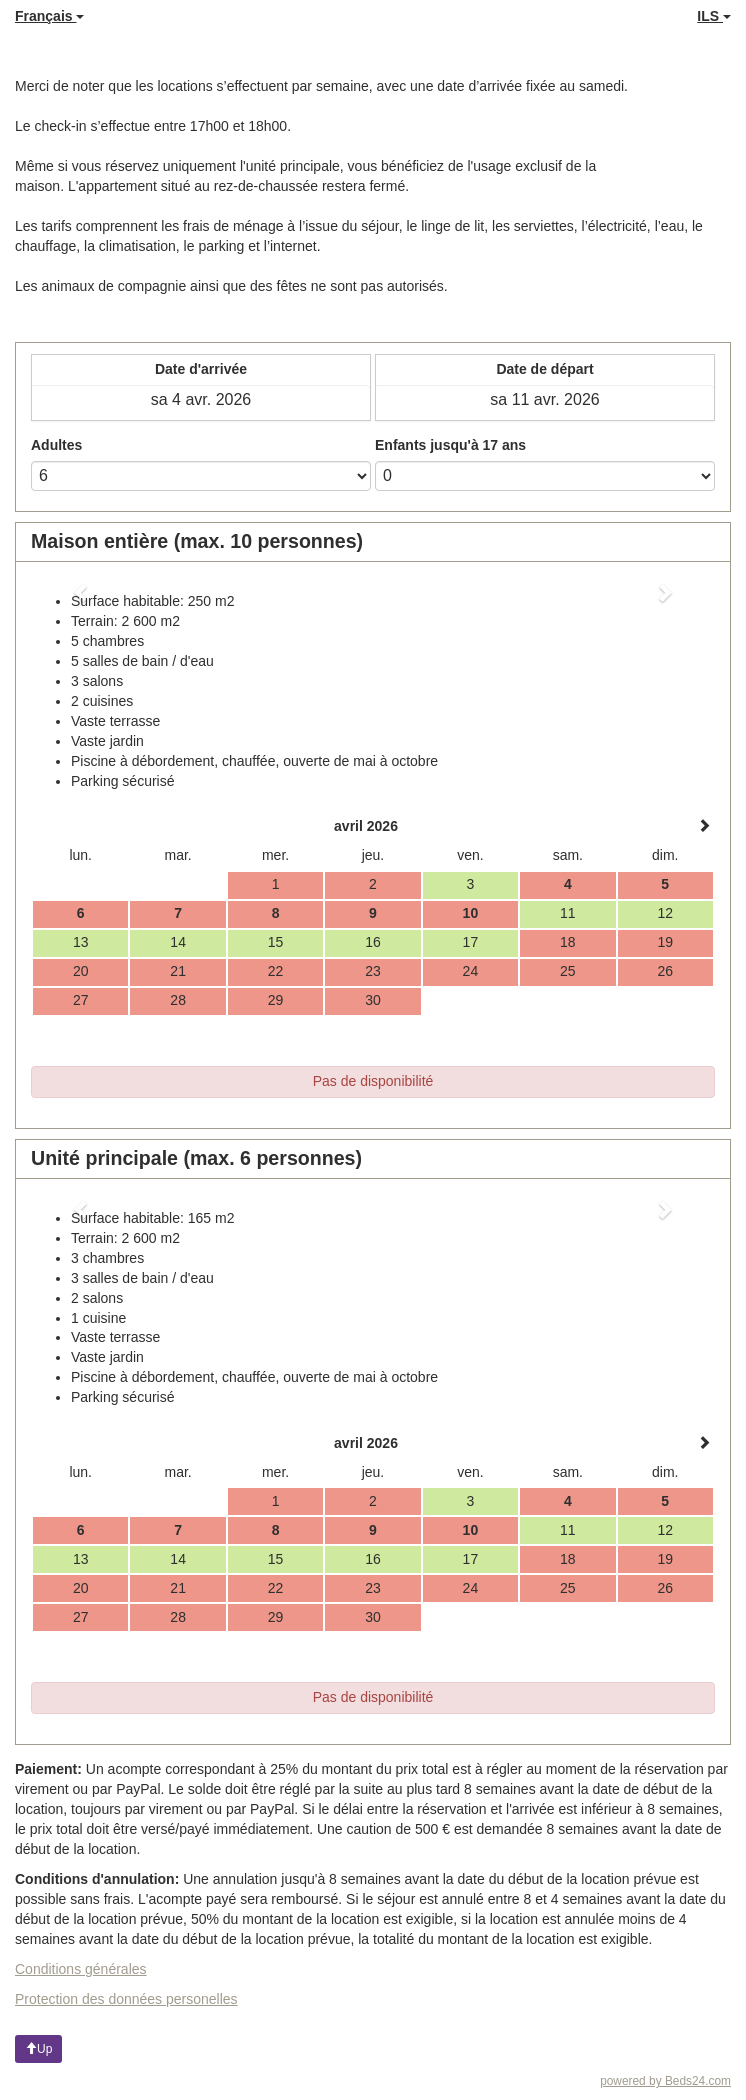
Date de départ (544, 369)
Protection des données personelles (126, 1999)
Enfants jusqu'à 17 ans (450, 445)
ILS (714, 16)
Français (49, 16)
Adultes (56, 445)
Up (38, 2049)
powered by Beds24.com (665, 2081)
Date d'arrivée (201, 369)
